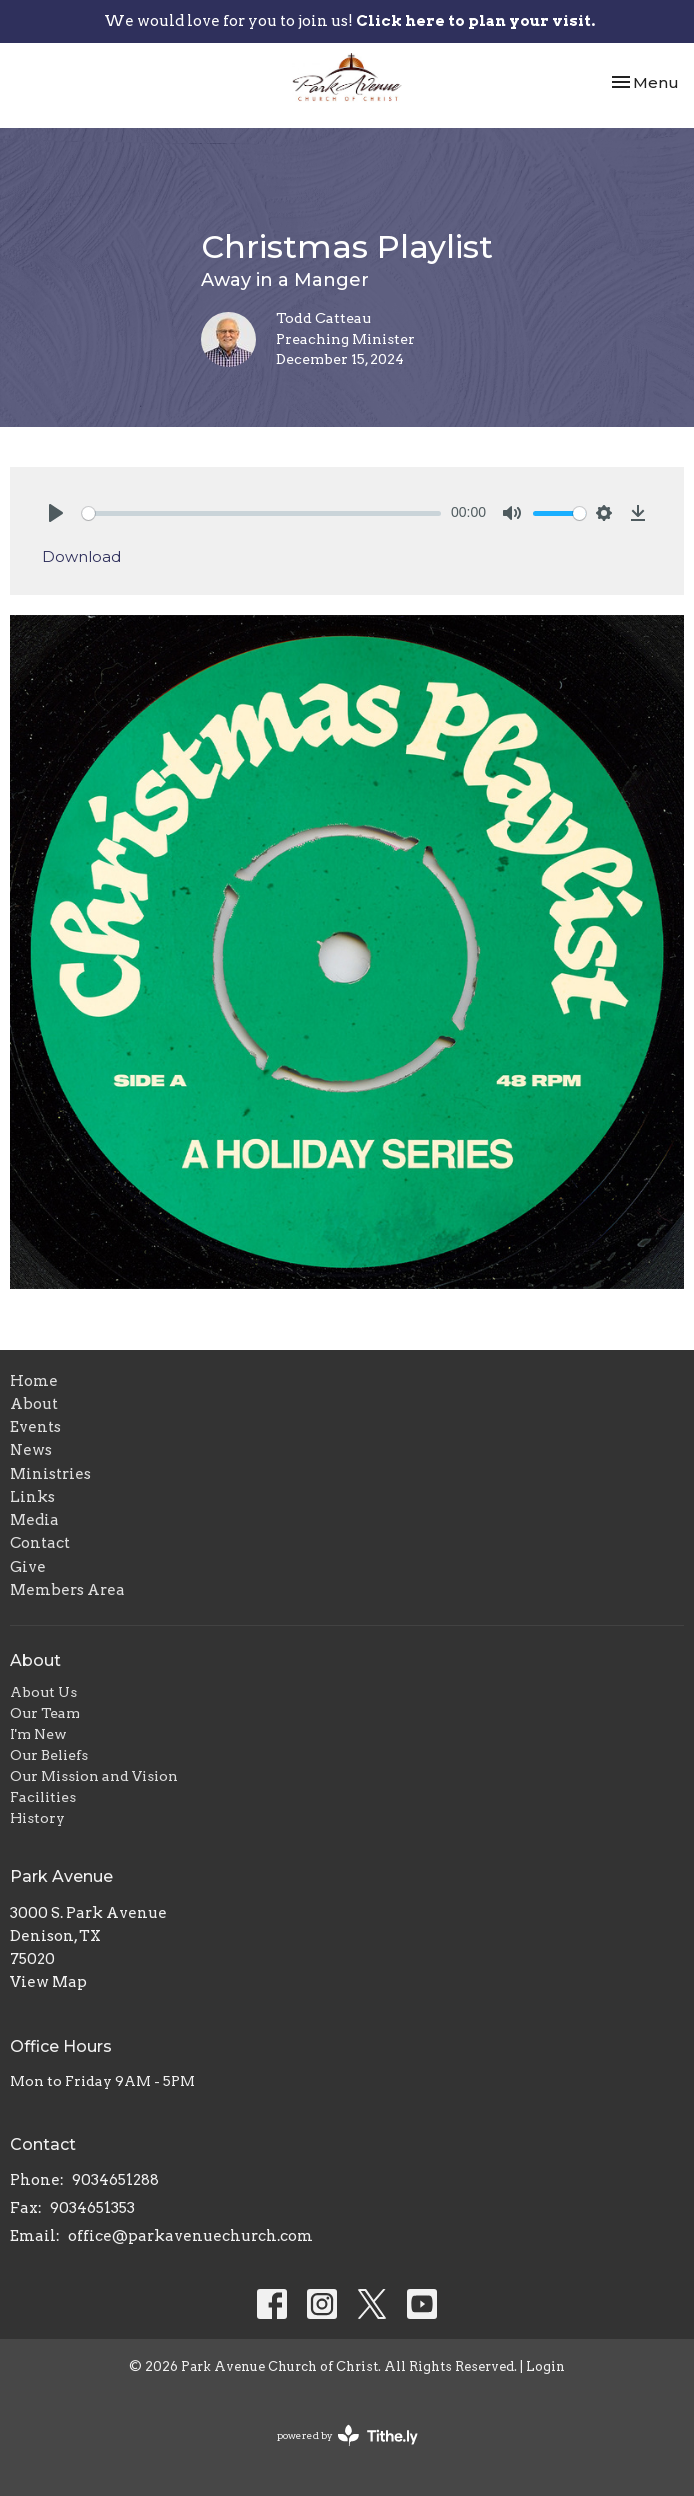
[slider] (261, 513)
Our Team (45, 1713)
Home (34, 1381)
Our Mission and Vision (94, 1776)
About (34, 1404)
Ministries (50, 1474)
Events (35, 1427)
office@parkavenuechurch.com (190, 2236)
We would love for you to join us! (349, 21)
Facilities (43, 1797)
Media (34, 1520)
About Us (43, 1692)
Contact (40, 1543)
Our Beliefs (49, 1755)
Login (545, 2366)
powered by (347, 2435)
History (37, 1818)
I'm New (38, 1734)
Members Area (67, 1590)
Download (81, 556)
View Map (48, 1982)
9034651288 (115, 2180)
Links (32, 1497)
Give (28, 1567)
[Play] (56, 513)
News (31, 1450)
